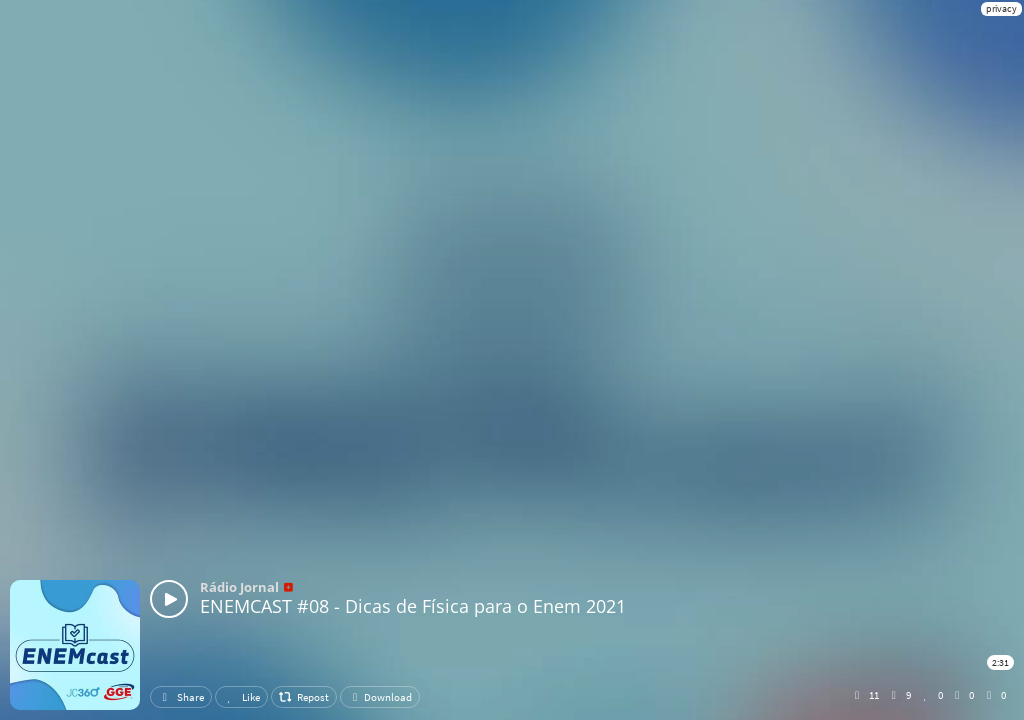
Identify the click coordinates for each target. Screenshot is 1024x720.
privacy (1001, 8)
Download (380, 697)
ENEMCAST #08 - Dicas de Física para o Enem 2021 (413, 606)
